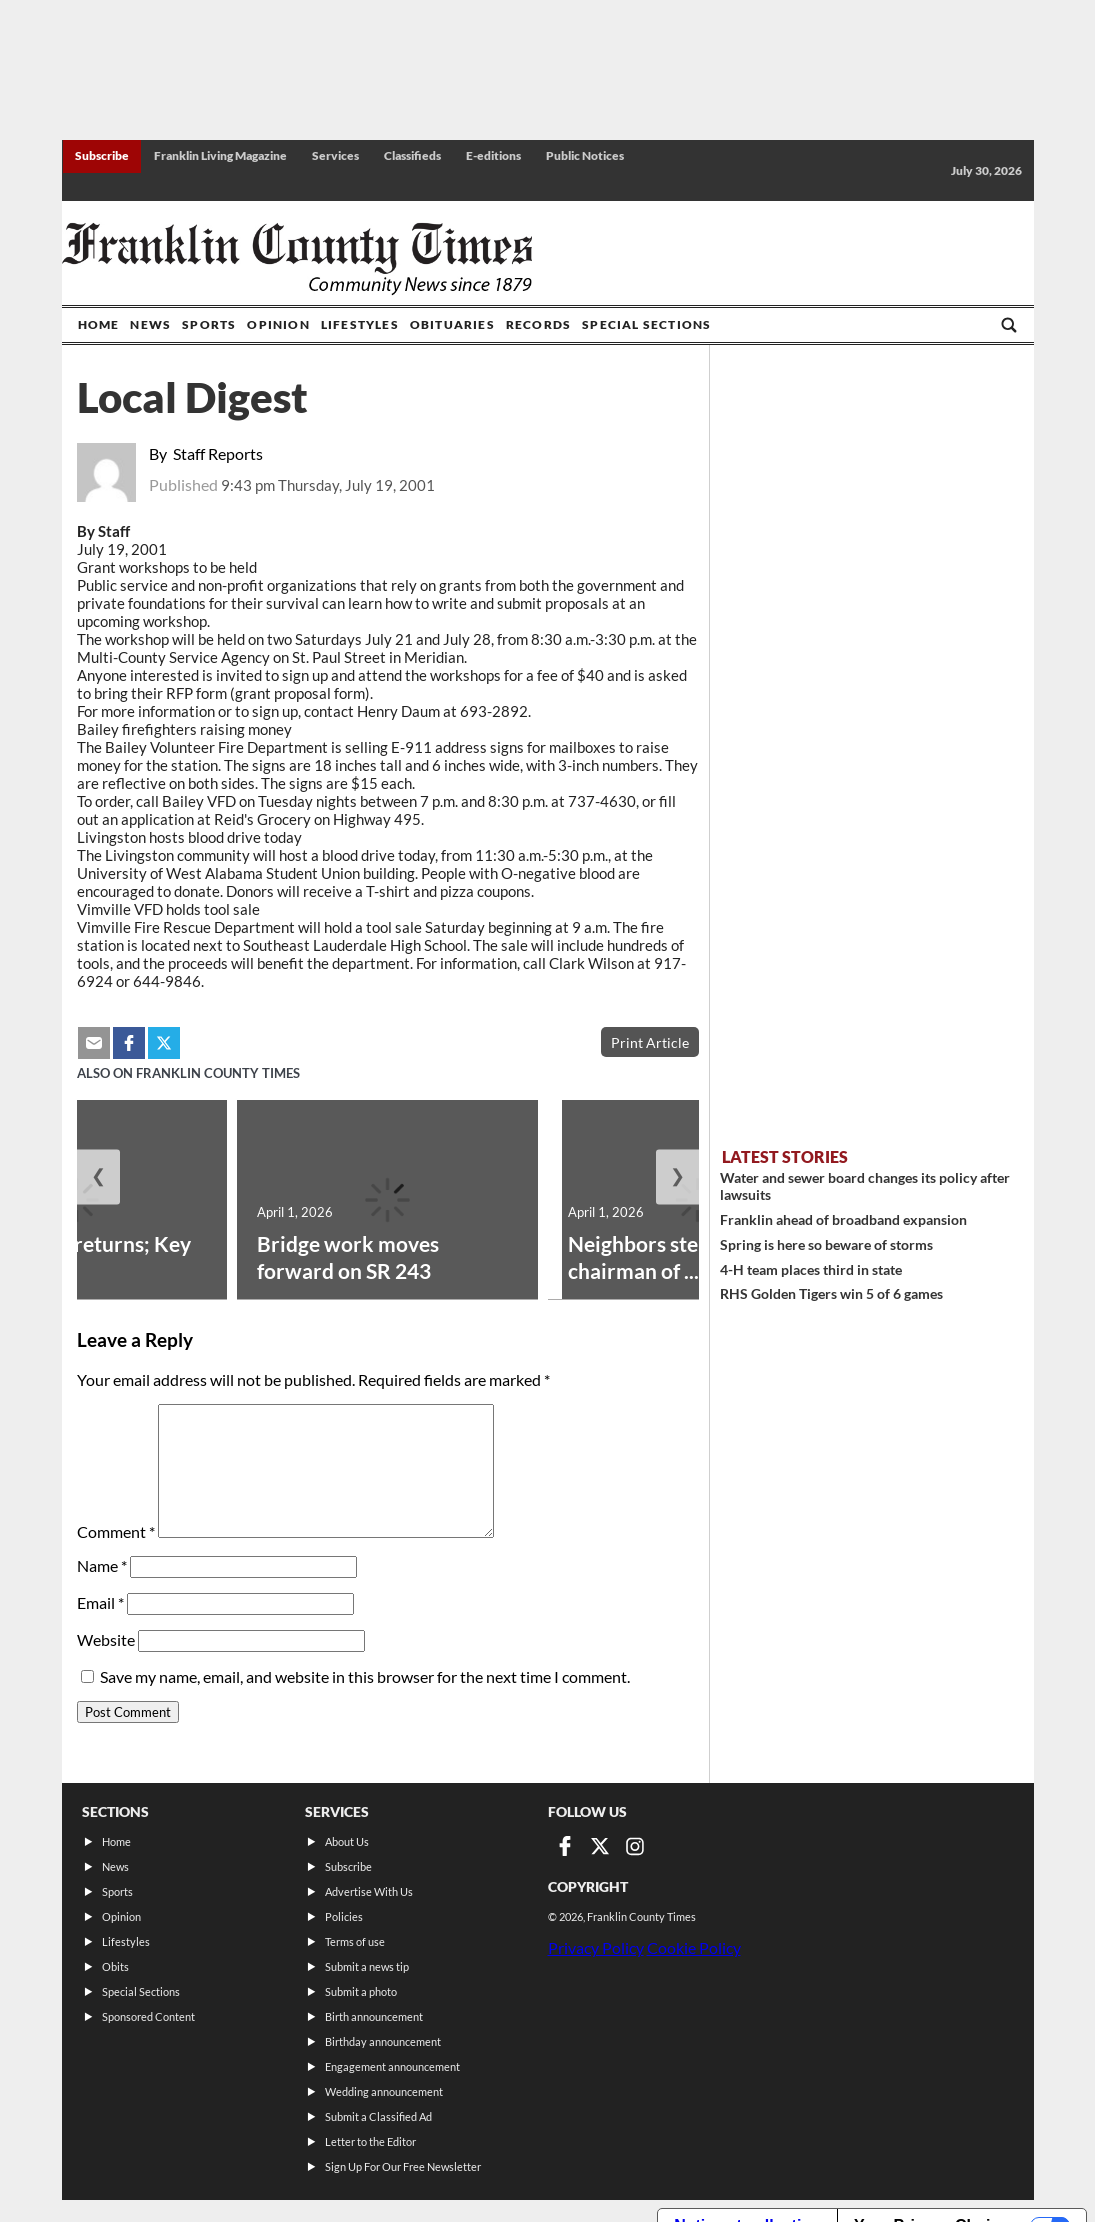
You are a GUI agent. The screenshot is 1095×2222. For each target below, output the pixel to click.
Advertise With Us (369, 1891)
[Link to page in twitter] (600, 1846)
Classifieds (412, 155)
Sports (209, 324)
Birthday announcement (383, 2041)
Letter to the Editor (370, 2141)
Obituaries (452, 324)
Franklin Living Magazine (220, 155)
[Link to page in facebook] (565, 1846)
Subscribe (102, 155)
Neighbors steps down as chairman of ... (684, 1257)
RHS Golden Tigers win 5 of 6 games (831, 1293)
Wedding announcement (384, 2091)
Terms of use (355, 1941)
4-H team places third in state (811, 1269)
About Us (347, 1841)
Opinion (278, 324)
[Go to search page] (1009, 325)
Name (102, 1565)
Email (100, 1602)
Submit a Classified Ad (378, 2116)
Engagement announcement (392, 2066)
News (150, 324)
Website (106, 1639)
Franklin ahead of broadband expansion (843, 1219)
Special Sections (646, 324)
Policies (344, 1916)
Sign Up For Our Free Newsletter (403, 2166)
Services (335, 155)
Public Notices (585, 155)
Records (538, 324)
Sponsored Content (148, 2016)
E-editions (493, 155)
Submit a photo (361, 1991)
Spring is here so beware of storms (826, 1244)
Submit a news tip (367, 1966)
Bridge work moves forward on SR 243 (348, 1257)
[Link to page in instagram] (635, 1846)
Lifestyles (360, 324)
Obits (115, 1966)
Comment (116, 1531)
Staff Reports (218, 453)
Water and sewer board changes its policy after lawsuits (865, 1186)
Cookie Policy (694, 1947)
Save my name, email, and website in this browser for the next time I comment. (365, 1676)
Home (99, 324)
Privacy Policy (596, 1947)
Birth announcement (374, 2016)
